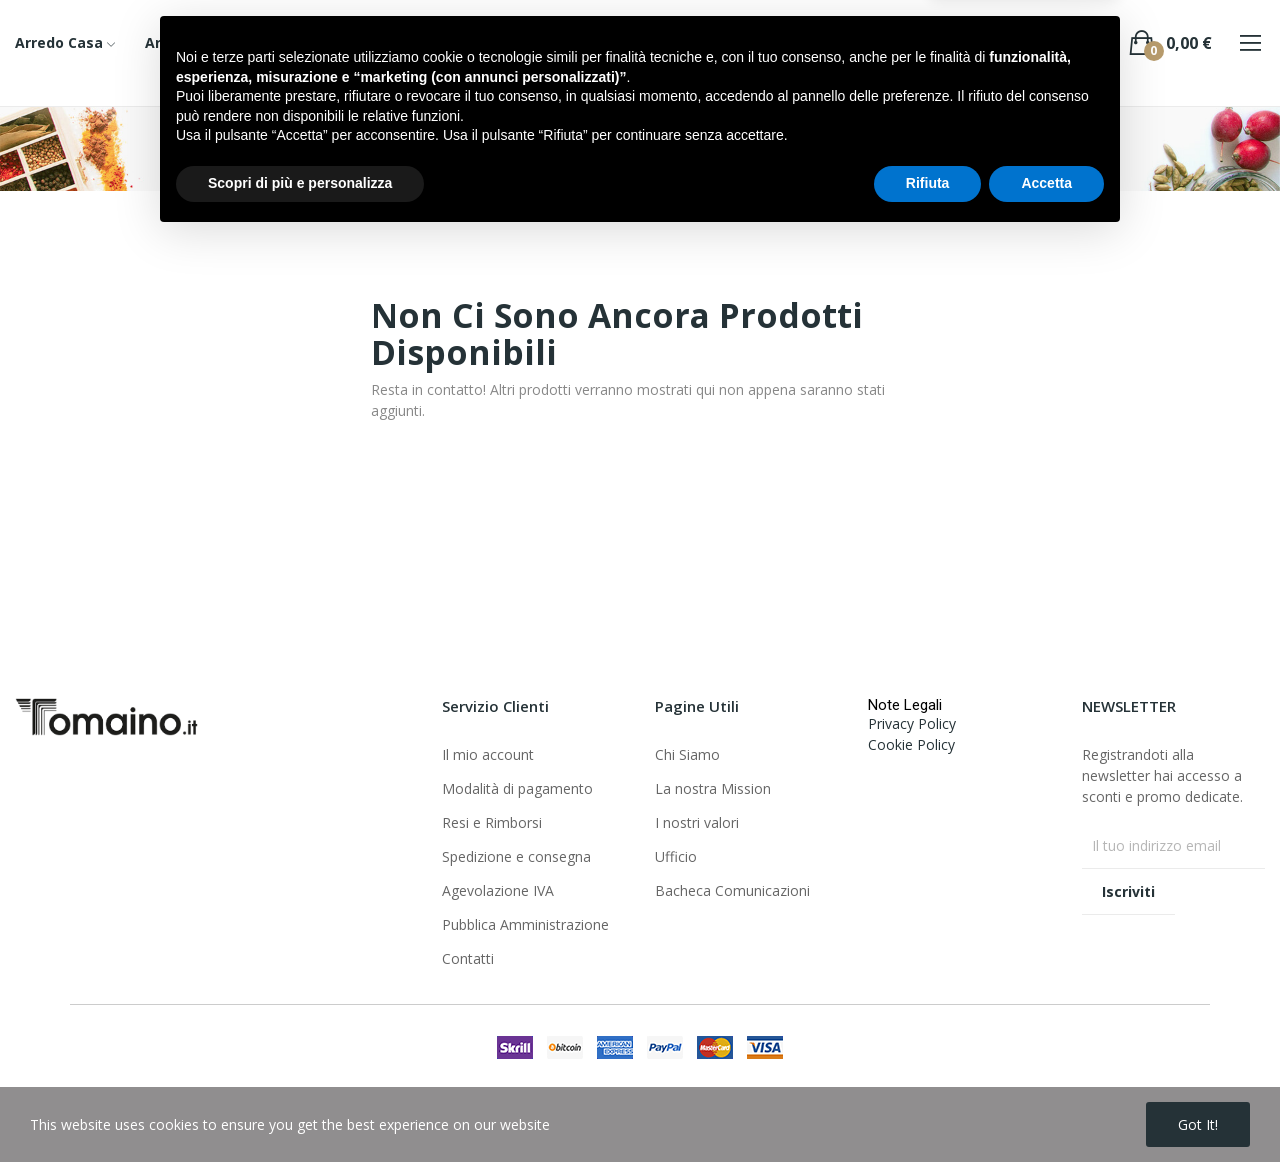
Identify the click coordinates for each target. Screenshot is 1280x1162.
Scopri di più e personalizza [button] (300, 1107)
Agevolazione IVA (498, 890)
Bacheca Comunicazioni (732, 890)
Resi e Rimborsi (492, 822)
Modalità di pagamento (517, 788)
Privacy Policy (912, 723)
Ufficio (676, 856)
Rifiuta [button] (928, 1107)
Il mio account (488, 754)
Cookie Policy (911, 744)
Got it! (1198, 1124)
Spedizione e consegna (516, 856)
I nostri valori (697, 822)
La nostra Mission (713, 788)
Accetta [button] (1046, 1107)
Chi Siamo (687, 754)
